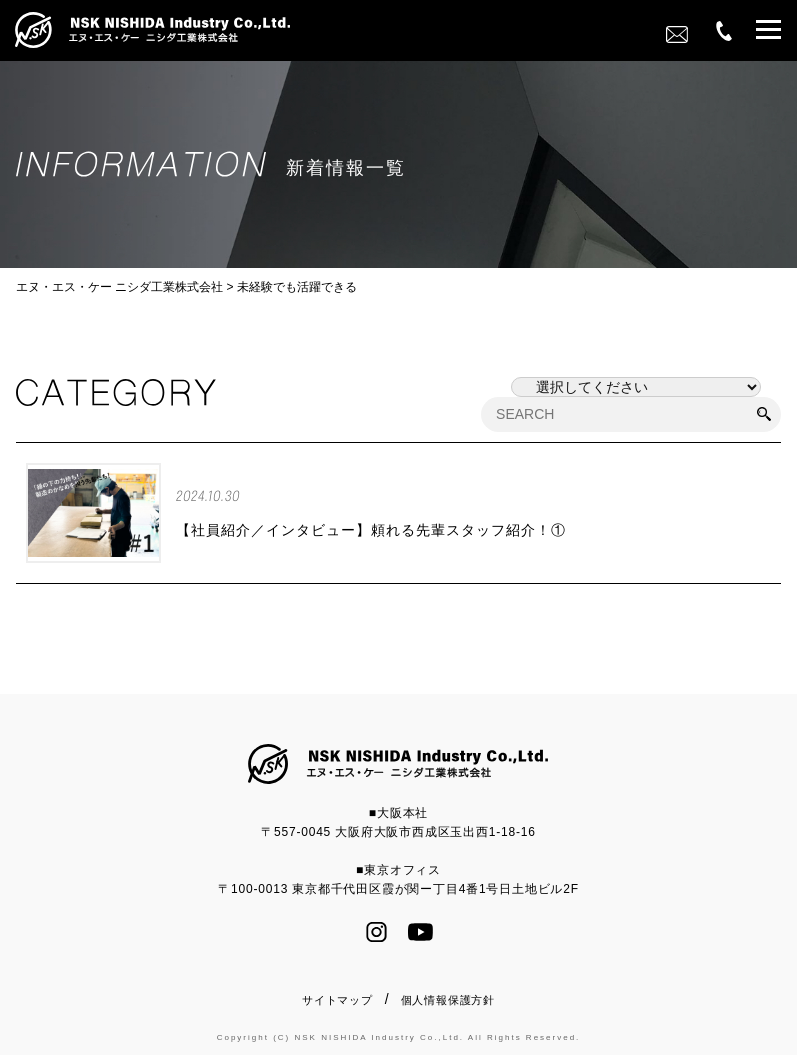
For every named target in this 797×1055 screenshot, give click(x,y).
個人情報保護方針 (448, 1000)
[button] (768, 32)
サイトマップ (337, 1000)
